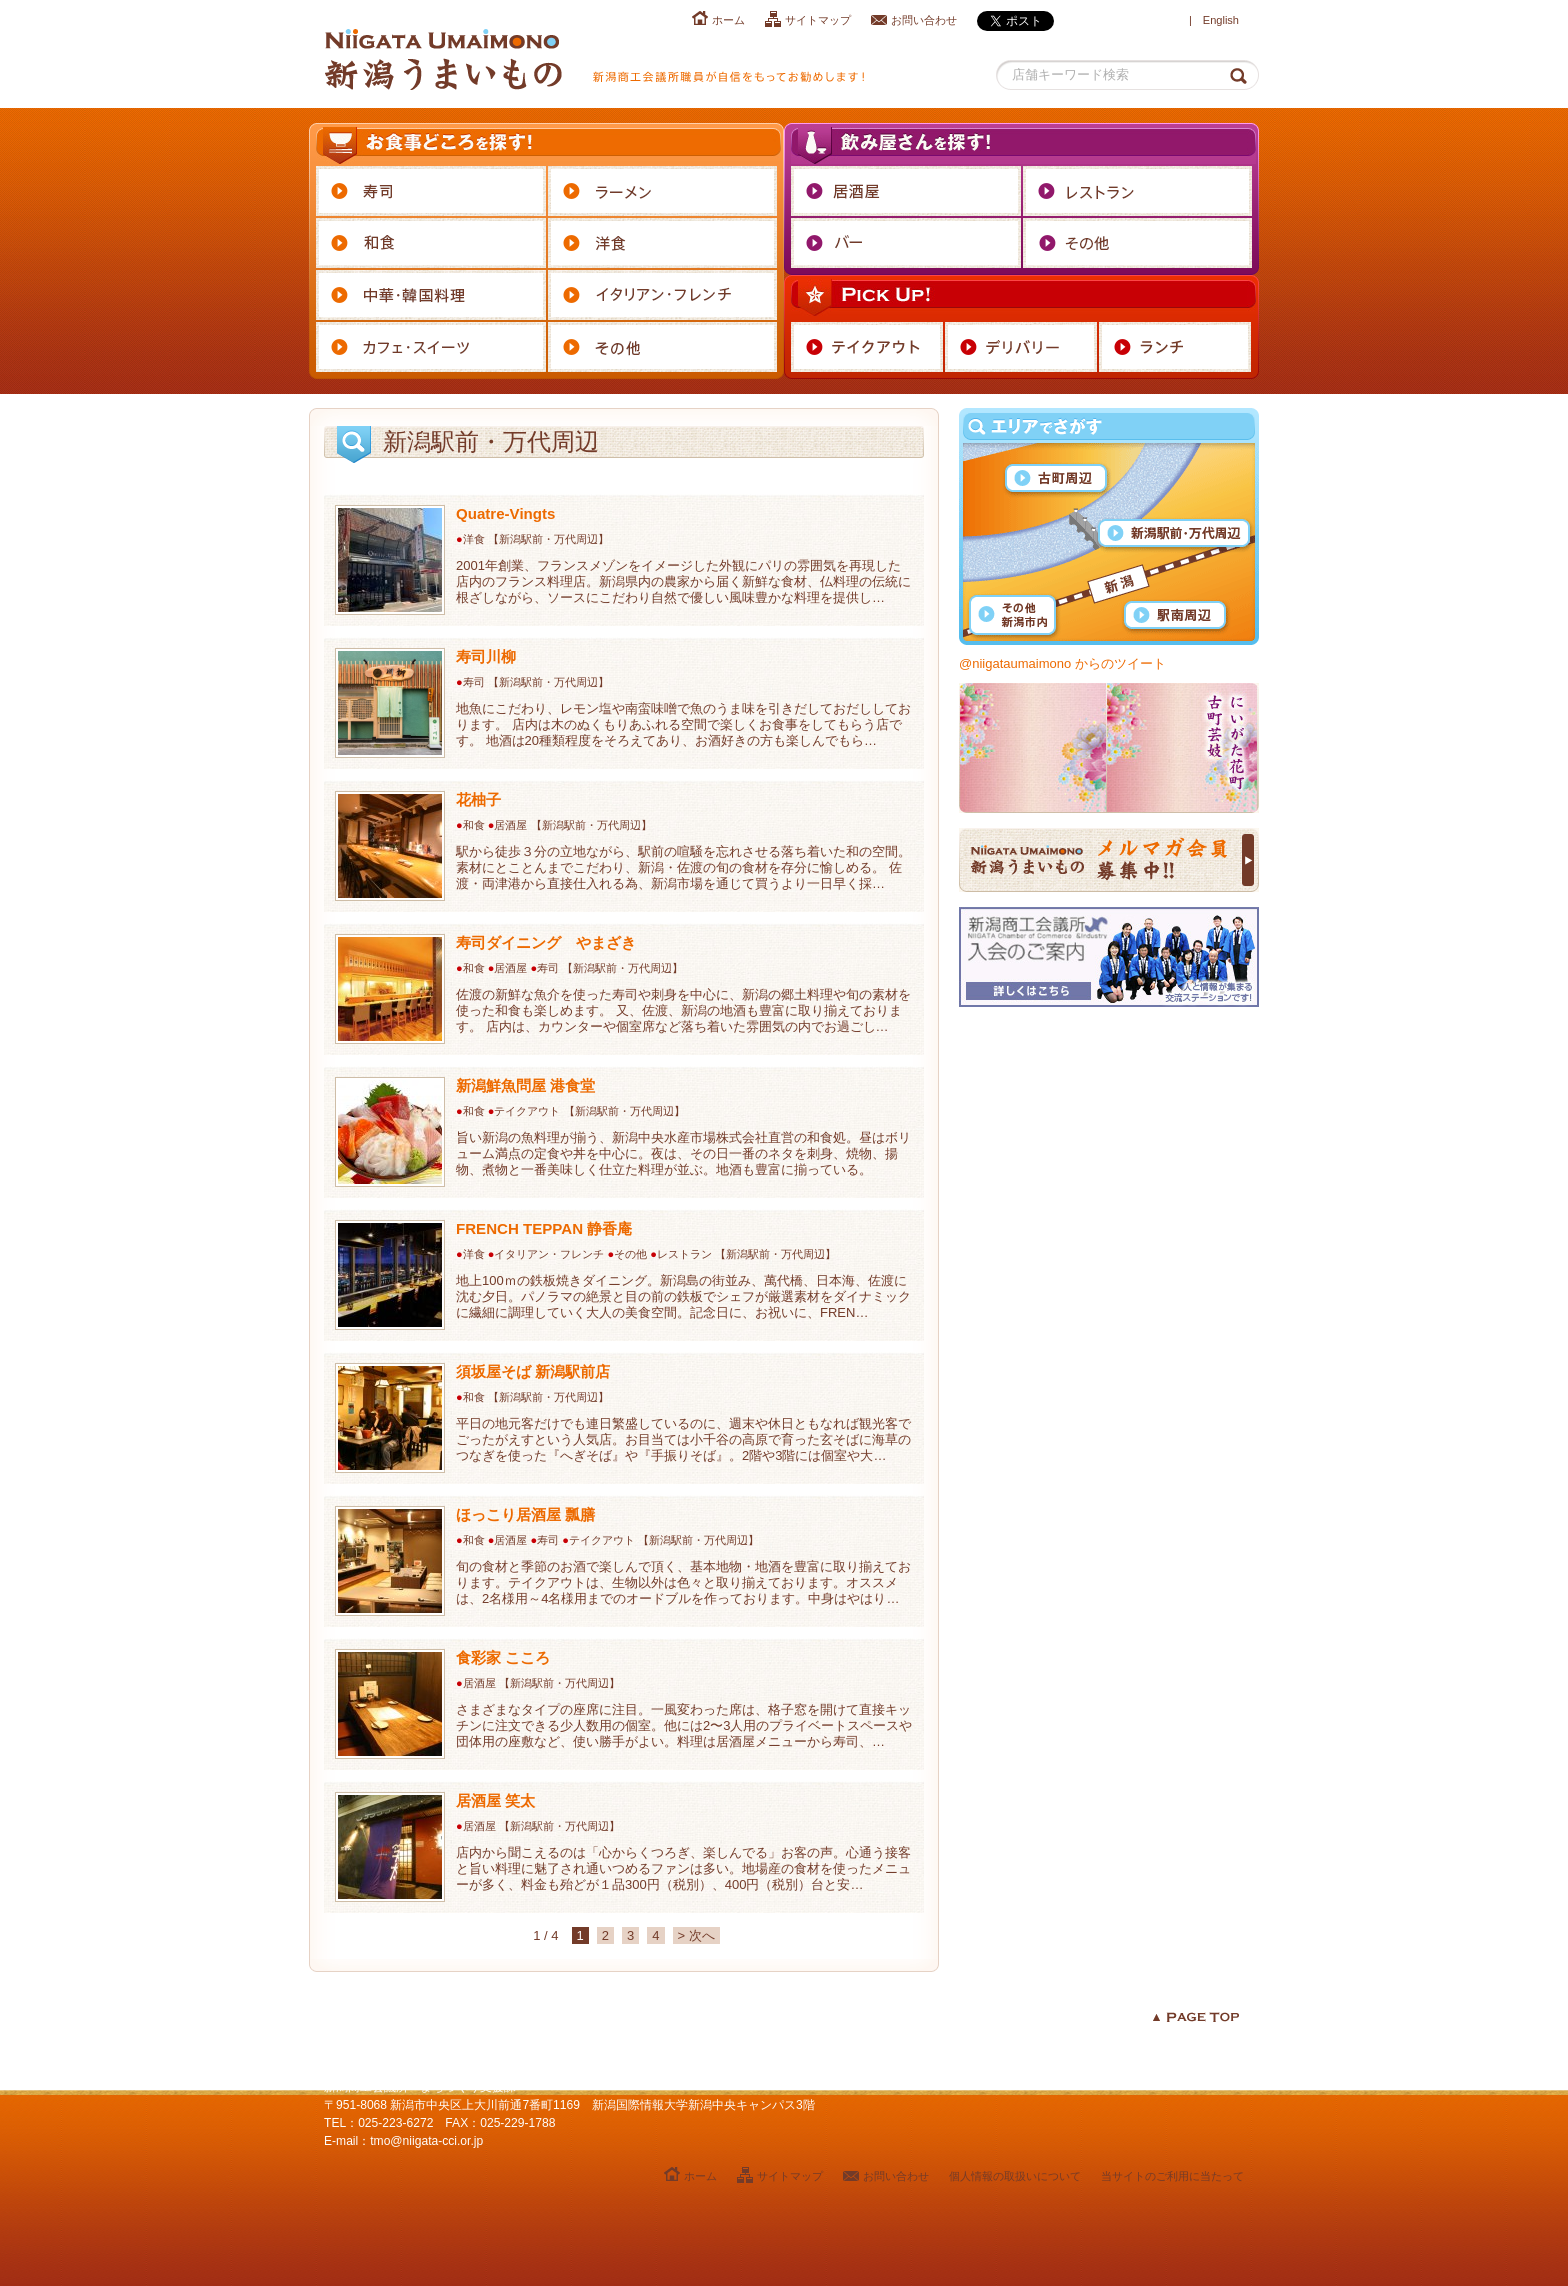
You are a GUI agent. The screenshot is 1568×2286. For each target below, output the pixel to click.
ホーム (728, 20)
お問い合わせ (924, 20)
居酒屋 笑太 (495, 1800)
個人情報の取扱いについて (1015, 2176)
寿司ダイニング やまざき (546, 942)
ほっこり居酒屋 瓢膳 (525, 1514)
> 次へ (696, 1935)
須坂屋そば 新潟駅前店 (533, 1371)
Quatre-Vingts (505, 513)
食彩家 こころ (503, 1657)
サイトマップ (818, 20)
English (1221, 20)
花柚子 (478, 799)
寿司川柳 (486, 656)
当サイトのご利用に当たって (1172, 2176)
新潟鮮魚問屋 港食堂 (525, 1085)
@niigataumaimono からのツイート (1062, 663)
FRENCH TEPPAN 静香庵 (544, 1228)
